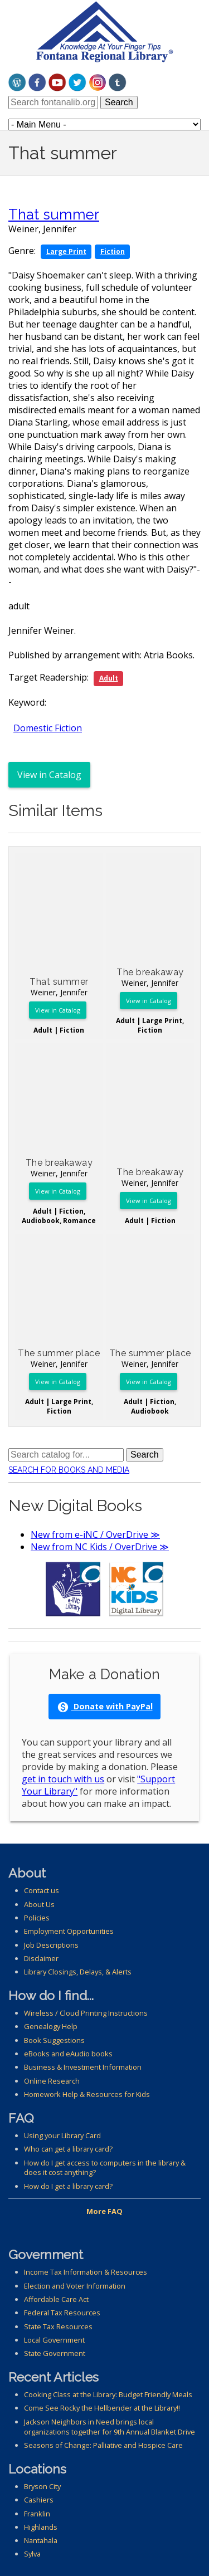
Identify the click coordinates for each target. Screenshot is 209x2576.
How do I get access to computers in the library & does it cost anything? (105, 2168)
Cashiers (39, 2500)
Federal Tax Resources (62, 2313)
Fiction (112, 251)
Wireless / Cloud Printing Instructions (86, 2013)
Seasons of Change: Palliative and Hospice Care (103, 2445)
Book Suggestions (54, 2040)
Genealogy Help (50, 2026)
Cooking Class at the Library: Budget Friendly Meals (108, 2394)
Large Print (66, 251)
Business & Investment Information (83, 2067)
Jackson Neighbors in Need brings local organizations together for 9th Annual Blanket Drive (109, 2427)
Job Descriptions (51, 1945)
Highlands (40, 2527)
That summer (53, 214)
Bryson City (42, 2486)
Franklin (37, 2514)
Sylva (32, 2554)
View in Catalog (49, 775)
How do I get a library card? (68, 2186)
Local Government (54, 2340)
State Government (54, 2353)
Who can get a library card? (68, 2149)
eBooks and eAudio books (68, 2054)
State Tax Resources (58, 2326)
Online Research (52, 2081)
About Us (39, 1904)
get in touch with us (63, 1779)
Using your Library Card (62, 2135)
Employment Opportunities (69, 1931)
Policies (37, 1918)
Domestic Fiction (47, 728)
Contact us (41, 1890)
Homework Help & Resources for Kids (87, 2094)
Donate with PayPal (105, 1707)
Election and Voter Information (74, 2286)
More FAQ (104, 2211)
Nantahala (40, 2540)
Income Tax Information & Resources (85, 2272)
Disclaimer (41, 1958)
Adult (108, 678)
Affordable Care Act (56, 2299)
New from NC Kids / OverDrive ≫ (100, 1547)
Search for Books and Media (68, 1469)
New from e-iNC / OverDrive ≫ (95, 1534)
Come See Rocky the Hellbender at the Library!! (102, 2408)
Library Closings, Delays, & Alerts (78, 1972)
